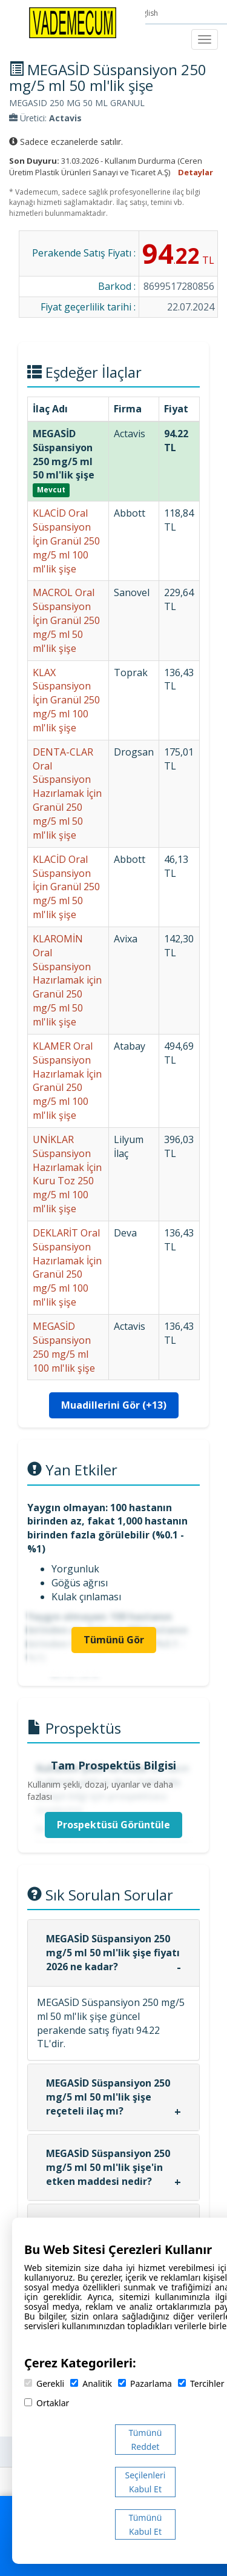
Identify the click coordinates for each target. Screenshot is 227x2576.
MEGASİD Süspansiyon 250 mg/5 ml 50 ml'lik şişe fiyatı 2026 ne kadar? (113, 1952)
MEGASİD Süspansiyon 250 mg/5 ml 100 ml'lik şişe (64, 1347)
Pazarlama (145, 2383)
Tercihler (201, 2383)
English (147, 13)
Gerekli (44, 2383)
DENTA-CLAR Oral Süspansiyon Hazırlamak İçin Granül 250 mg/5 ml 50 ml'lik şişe (67, 793)
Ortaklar (46, 2403)
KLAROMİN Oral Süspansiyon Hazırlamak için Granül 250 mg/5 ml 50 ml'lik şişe (67, 980)
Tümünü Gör (114, 1639)
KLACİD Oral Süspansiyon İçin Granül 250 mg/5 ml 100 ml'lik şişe (66, 540)
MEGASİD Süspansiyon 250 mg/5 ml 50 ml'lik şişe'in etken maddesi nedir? (108, 2167)
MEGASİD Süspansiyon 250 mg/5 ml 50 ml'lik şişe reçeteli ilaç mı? (108, 2097)
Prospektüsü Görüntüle (113, 1824)
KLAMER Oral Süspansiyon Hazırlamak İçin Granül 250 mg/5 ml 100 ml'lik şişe (67, 1080)
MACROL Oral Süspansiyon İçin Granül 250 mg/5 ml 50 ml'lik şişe (66, 620)
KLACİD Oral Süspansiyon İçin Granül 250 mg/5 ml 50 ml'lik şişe (66, 887)
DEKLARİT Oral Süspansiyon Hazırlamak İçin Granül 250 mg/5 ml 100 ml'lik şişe (67, 1267)
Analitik (91, 2383)
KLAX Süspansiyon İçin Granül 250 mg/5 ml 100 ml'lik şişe (66, 700)
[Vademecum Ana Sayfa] (72, 22)
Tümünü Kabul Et (145, 2524)
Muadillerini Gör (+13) (113, 1405)
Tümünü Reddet (145, 2439)
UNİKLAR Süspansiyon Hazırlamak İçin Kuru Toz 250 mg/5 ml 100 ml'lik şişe (67, 1174)
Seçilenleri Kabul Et (145, 2482)
